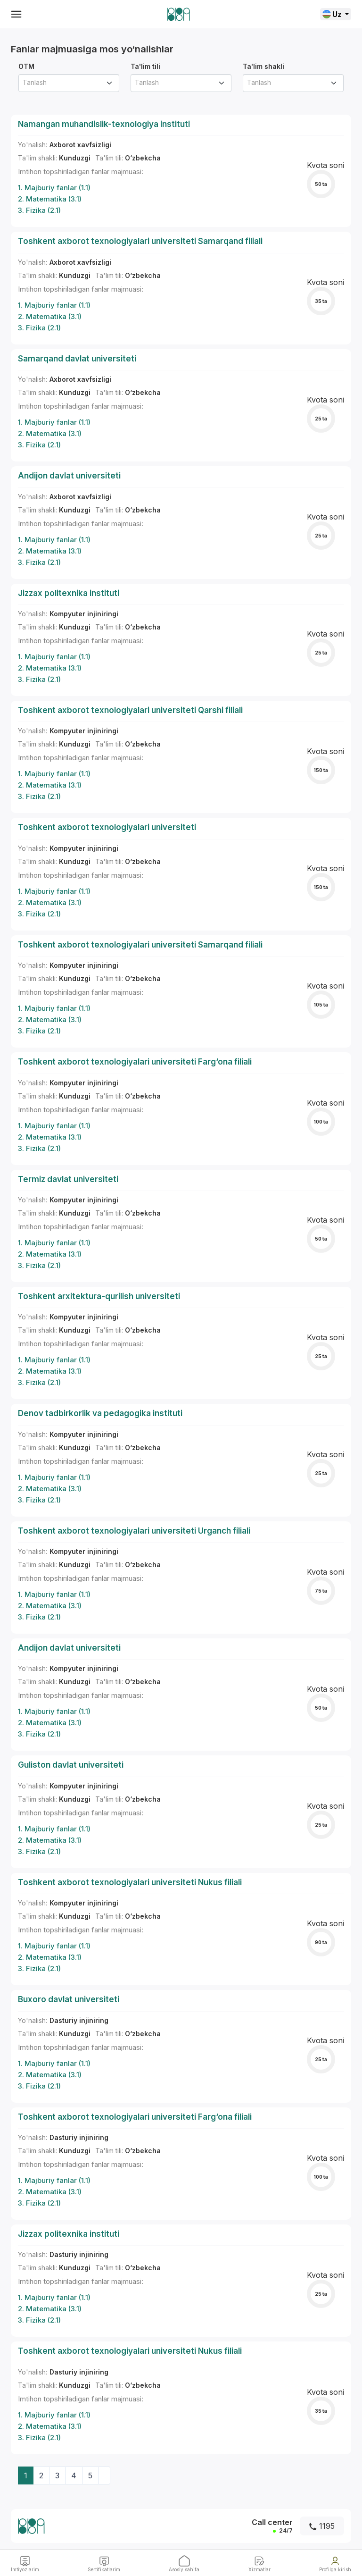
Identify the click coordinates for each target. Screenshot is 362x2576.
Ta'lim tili (145, 66)
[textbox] (65, 82)
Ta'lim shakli (263, 66)
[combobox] (68, 83)
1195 (322, 2526)
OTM (26, 66)
